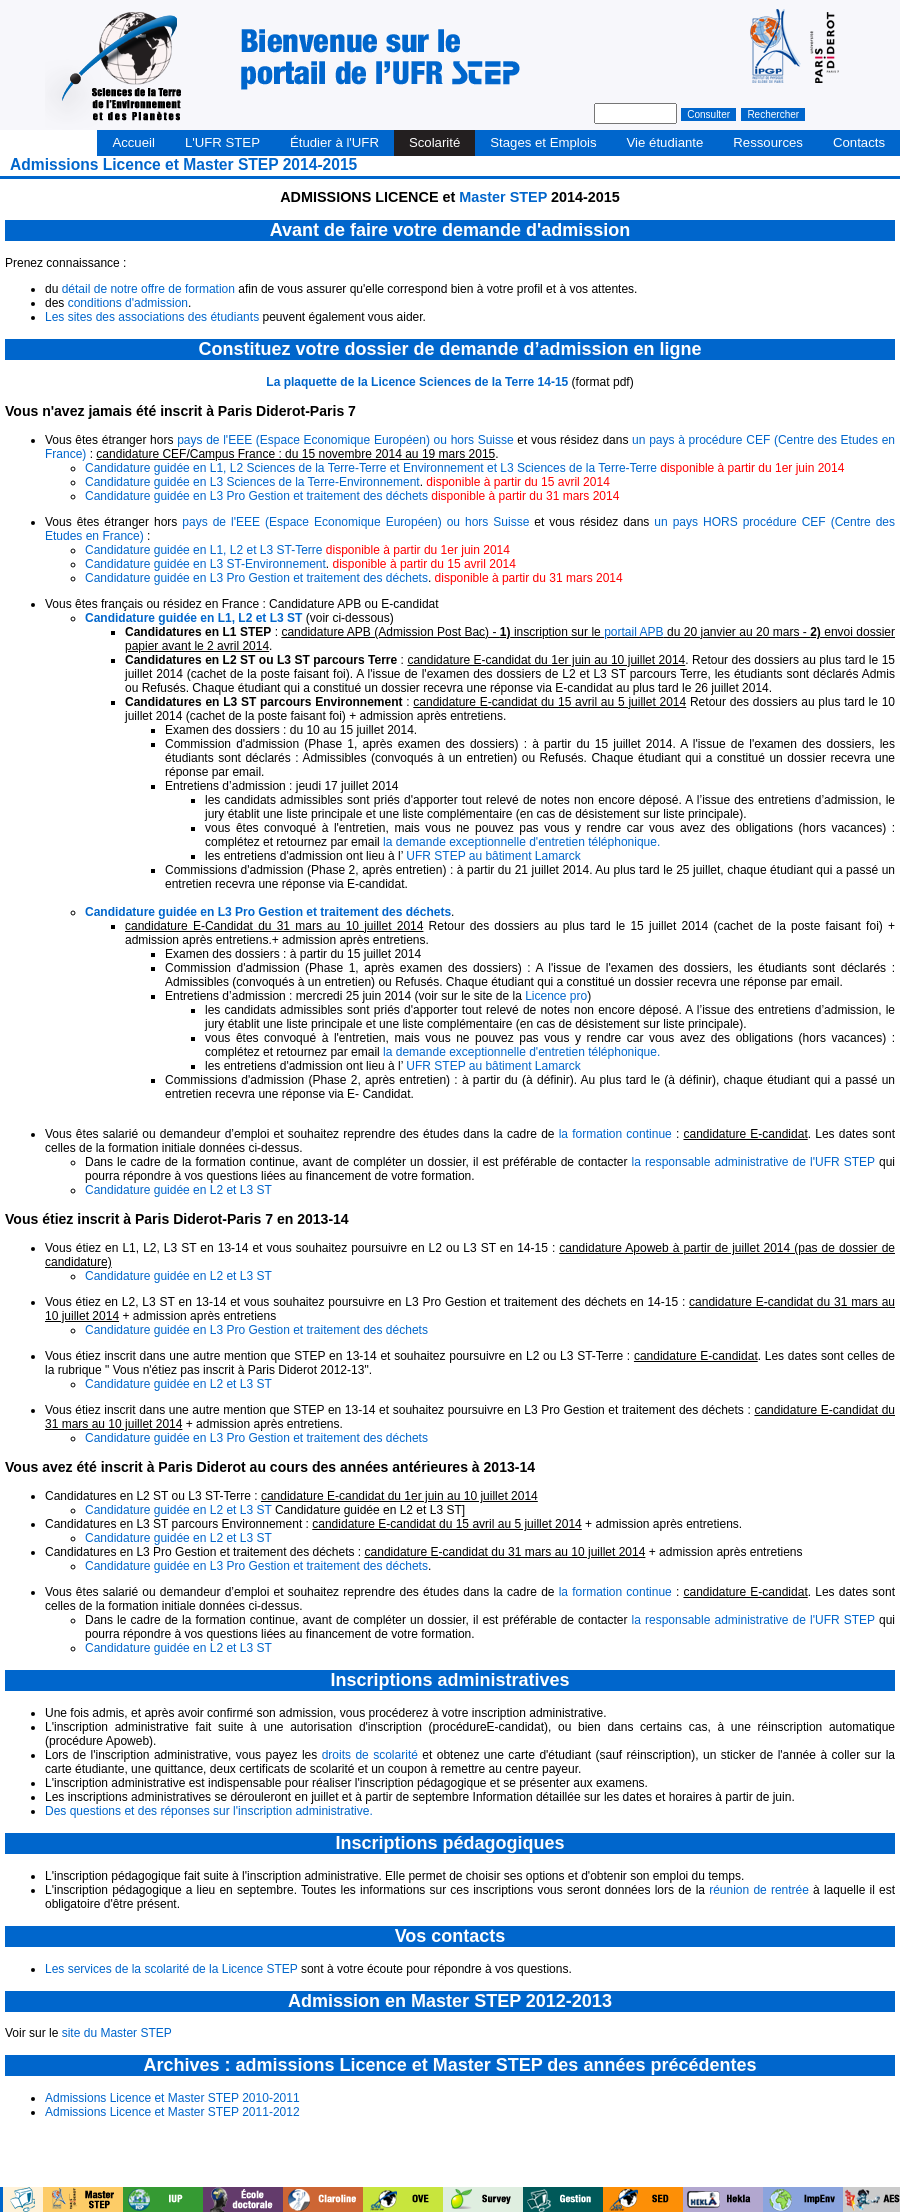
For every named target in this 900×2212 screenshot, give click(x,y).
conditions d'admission (128, 303)
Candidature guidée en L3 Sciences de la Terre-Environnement (252, 482)
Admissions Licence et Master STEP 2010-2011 (172, 2098)
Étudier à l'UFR (334, 142)
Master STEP (505, 197)
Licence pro (556, 996)
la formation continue (615, 1134)
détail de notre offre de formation (148, 289)
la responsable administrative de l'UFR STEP (753, 1162)
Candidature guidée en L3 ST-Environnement (205, 564)
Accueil (133, 142)
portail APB (633, 632)
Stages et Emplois (543, 142)
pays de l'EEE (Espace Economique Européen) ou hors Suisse (345, 440)
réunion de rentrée (759, 1890)
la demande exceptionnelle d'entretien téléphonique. (521, 842)
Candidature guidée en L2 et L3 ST (178, 1190)
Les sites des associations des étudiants (152, 317)
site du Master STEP (117, 2033)
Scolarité (434, 142)
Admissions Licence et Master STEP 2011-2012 (172, 2112)
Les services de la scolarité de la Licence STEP (171, 1969)
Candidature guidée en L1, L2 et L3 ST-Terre (204, 550)
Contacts (859, 142)
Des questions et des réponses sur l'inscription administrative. (209, 1811)
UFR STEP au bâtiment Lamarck (493, 856)
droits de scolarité (370, 1755)
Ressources (768, 142)
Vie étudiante (665, 142)
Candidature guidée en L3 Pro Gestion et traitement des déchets (256, 496)
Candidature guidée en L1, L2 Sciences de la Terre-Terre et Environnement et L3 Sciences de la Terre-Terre (371, 468)
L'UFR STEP (222, 142)
